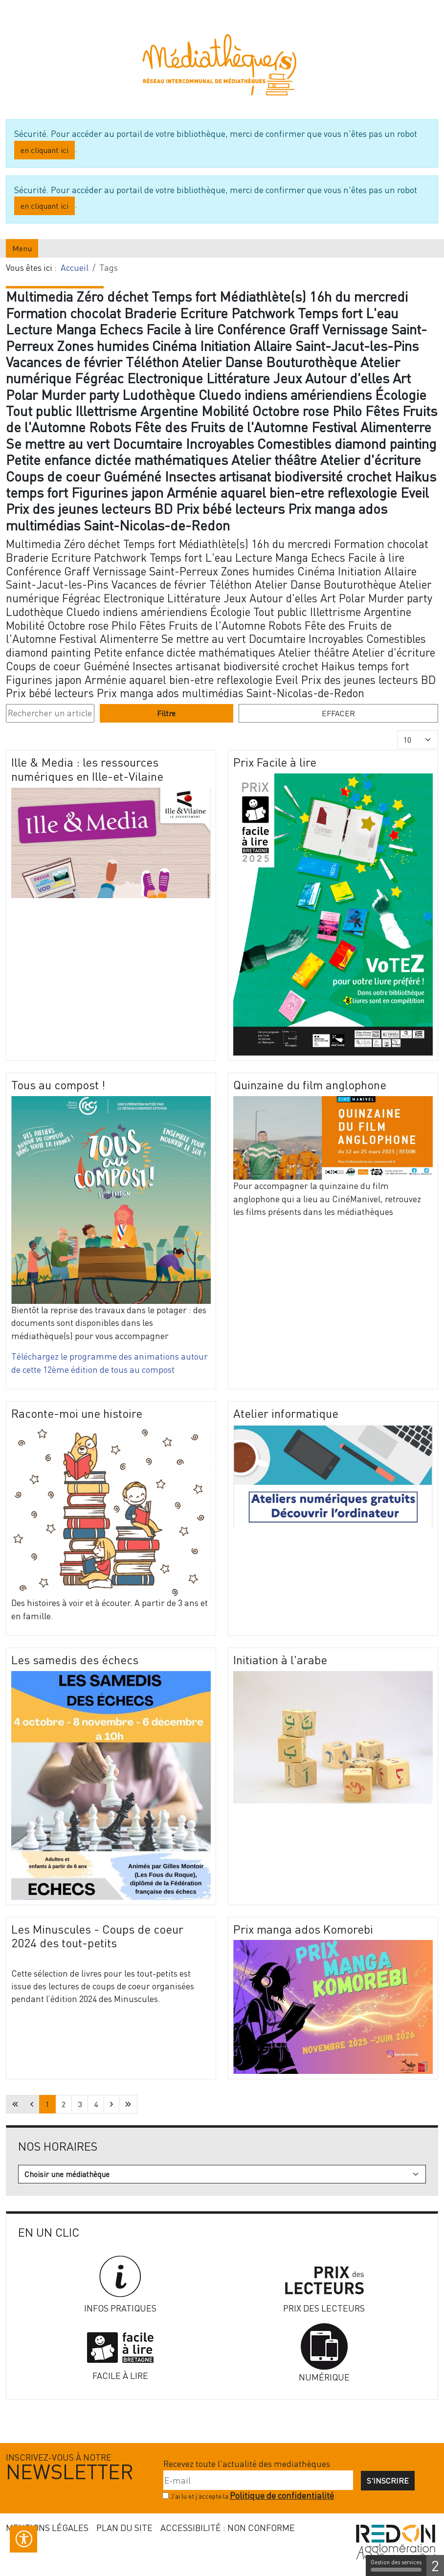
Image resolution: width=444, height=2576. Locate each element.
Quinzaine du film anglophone (309, 1085)
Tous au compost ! (58, 1085)
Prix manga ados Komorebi (303, 1929)
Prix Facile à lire (274, 762)
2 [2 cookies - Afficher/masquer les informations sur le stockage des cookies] (435, 2565)
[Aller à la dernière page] (128, 2104)
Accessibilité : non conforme (227, 2527)
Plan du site (124, 2527)
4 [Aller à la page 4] (96, 2104)
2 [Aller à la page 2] (64, 2104)
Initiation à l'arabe (280, 1659)
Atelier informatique (285, 1413)
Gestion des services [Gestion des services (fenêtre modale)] (396, 2565)
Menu (22, 248)
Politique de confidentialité (282, 2495)
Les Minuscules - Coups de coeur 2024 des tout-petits (97, 1936)
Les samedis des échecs (74, 1659)
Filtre (166, 713)
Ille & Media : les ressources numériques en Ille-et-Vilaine (87, 769)
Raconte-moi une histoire (76, 1413)
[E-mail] (258, 2480)
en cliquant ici (44, 150)
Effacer (338, 713)
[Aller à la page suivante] (111, 2104)
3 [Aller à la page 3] (80, 2104)
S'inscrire (388, 2481)
